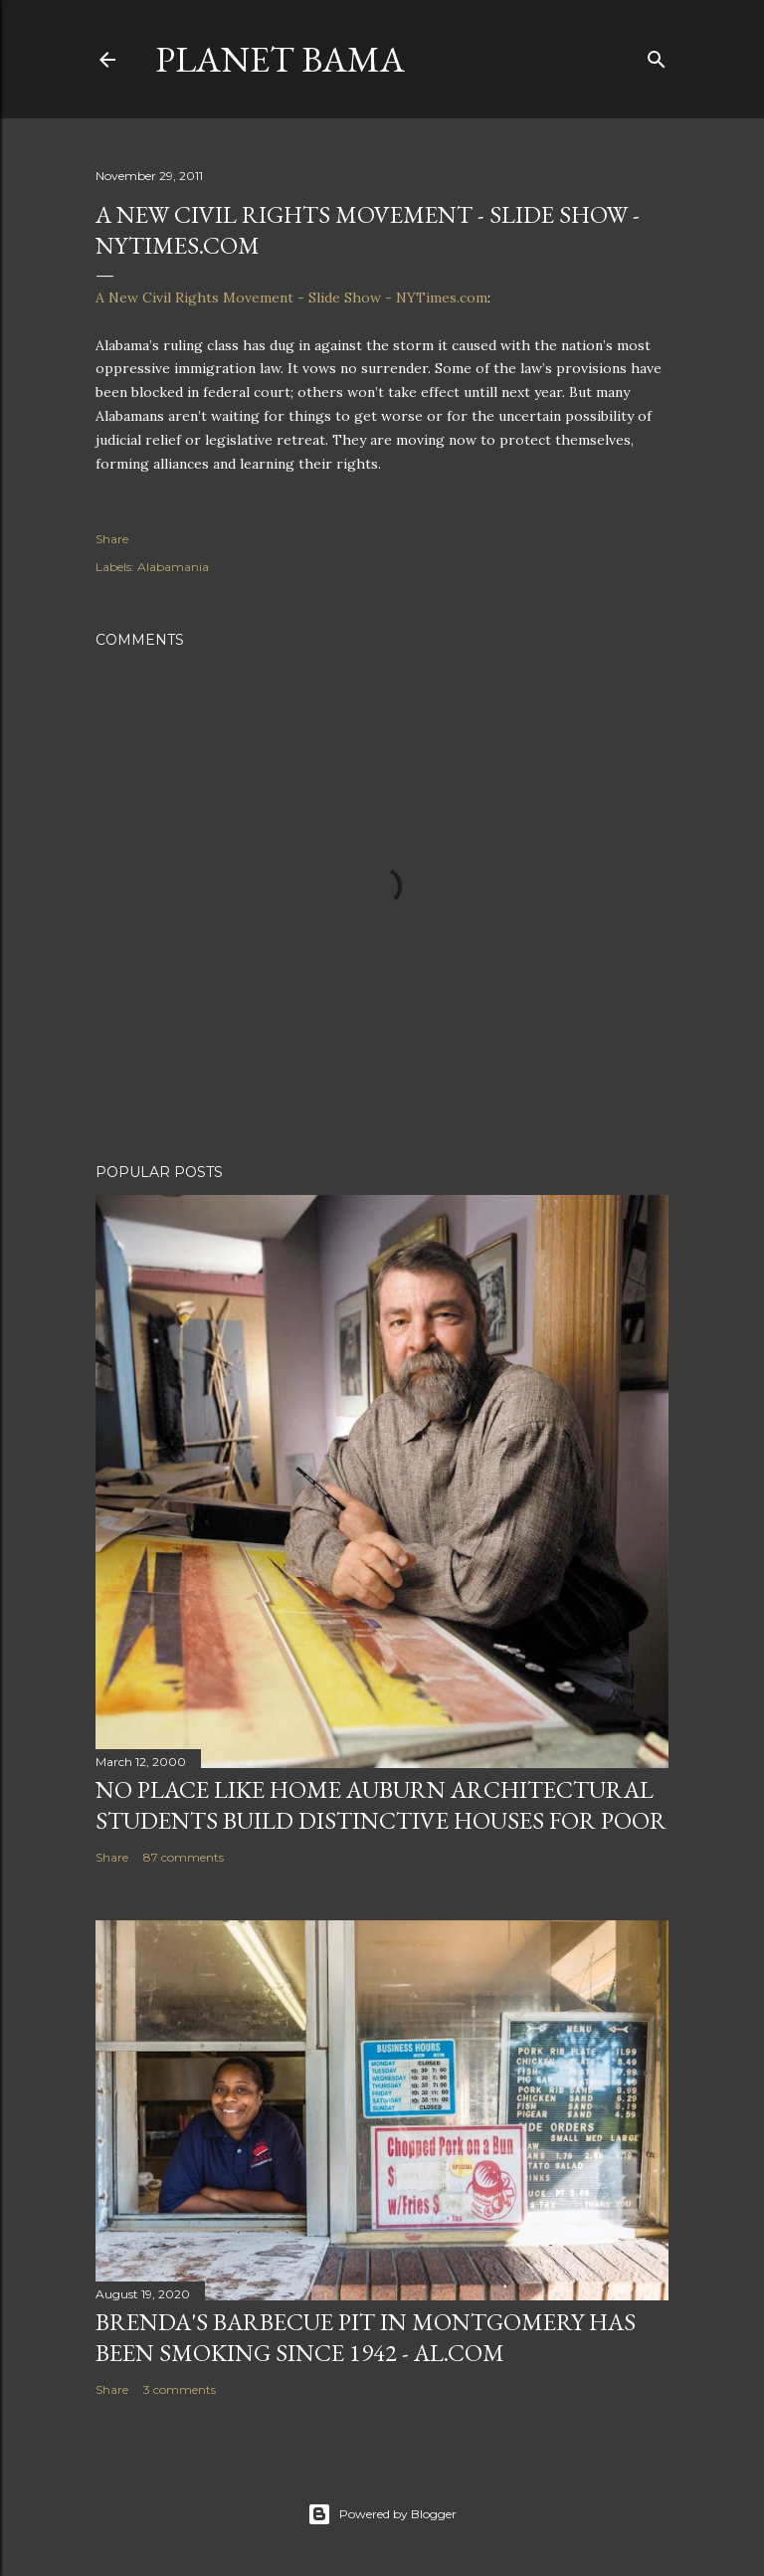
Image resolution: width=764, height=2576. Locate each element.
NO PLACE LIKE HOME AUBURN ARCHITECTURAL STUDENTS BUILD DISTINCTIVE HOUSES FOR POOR (381, 1805)
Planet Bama (280, 59)
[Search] (656, 55)
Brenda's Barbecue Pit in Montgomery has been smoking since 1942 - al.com (366, 2337)
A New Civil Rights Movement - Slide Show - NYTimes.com (291, 297)
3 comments (179, 2389)
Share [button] (112, 538)
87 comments (183, 1857)
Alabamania (173, 566)
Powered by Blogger (382, 2514)
